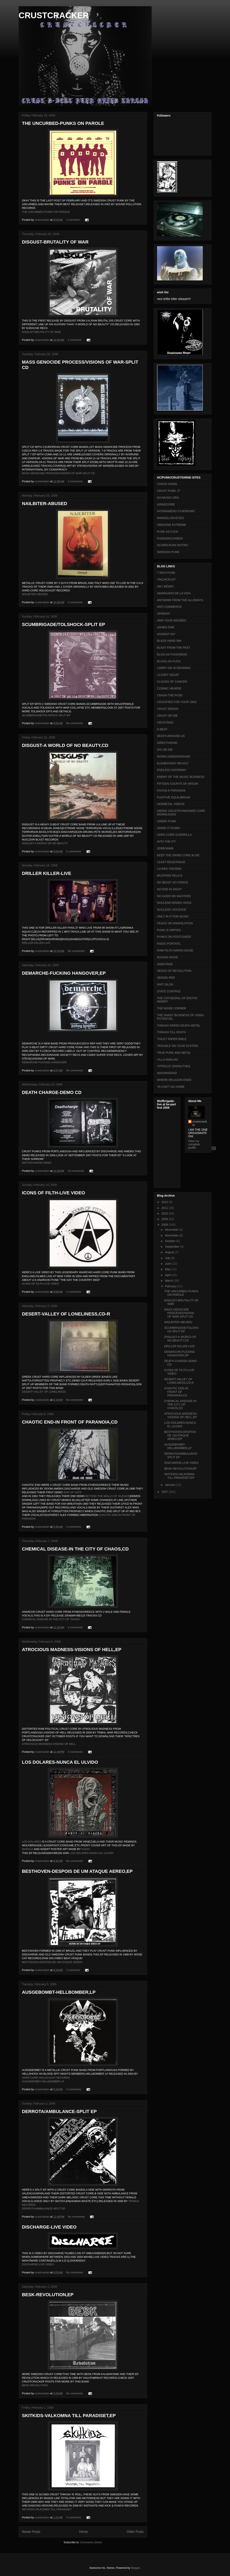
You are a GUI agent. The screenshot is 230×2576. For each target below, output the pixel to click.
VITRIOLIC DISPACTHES (174, 1066)
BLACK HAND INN (169, 640)
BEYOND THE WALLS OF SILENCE (107, 1496)
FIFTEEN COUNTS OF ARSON (177, 783)
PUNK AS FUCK (167, 531)
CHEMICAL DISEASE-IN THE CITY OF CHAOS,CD (75, 1549)
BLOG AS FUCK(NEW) (172, 654)
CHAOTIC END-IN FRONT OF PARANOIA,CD (70, 1422)
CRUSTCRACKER (54, 15)
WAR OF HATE (72, 1492)
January (170, 1484)
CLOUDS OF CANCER (172, 681)
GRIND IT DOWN (168, 828)
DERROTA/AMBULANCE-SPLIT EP (59, 2111)
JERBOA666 (165, 848)
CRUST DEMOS (167, 708)
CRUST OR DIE (167, 715)
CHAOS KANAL (167, 484)
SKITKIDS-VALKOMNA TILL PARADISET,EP (69, 2415)
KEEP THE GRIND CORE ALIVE (178, 855)
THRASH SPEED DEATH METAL (178, 1025)
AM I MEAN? (165, 586)
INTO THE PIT (166, 841)
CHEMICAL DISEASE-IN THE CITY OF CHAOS (51, 1619)
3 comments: (76, 481)
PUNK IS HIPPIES (169, 930)
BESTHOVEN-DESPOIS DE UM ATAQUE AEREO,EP (77, 1871)
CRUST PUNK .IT (168, 490)
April (168, 1275)
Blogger (135, 2567)
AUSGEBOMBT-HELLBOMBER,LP (59, 1992)
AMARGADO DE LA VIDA (174, 593)
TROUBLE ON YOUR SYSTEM (177, 1045)
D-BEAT (162, 729)
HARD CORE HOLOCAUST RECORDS (46, 2077)
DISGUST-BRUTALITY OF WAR (55, 242)
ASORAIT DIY (166, 634)
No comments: (75, 723)
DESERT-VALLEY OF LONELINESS (44, 1391)
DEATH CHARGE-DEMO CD (52, 1092)
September (172, 1246)
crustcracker (199, 1123)
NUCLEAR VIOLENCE (172, 909)
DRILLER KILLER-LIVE (46, 873)
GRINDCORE (166, 504)
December (172, 1229)
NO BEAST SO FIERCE (172, 882)
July (168, 1258)
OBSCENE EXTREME (171, 524)
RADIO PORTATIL (169, 943)
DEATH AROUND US (171, 736)
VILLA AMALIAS (167, 1059)
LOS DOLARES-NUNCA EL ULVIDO (60, 1762)
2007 (165, 1491)
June (168, 1263)
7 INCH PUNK (166, 572)
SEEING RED (166, 977)
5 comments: (74, 851)
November (172, 1235)
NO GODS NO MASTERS (174, 896)
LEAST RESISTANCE (171, 862)
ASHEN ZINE (166, 627)
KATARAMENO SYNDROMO (176, 511)
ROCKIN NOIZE (167, 957)
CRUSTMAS (165, 722)
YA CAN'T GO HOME (171, 1086)
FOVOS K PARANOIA (171, 790)
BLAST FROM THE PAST (173, 647)
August (170, 1252)
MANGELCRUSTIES (170, 518)
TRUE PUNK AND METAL (174, 1052)
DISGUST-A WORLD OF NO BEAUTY (45, 843)
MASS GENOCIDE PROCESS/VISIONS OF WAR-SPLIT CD (58, 473)
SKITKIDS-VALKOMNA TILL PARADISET (47, 2509)
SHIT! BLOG (165, 984)
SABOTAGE (165, 964)
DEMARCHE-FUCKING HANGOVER (44, 1062)
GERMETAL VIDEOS (170, 804)
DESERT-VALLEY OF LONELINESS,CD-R (66, 1314)
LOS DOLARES (31, 1841)
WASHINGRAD (167, 1073)
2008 (165, 1224)
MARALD (27, 1849)
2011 (165, 1207)
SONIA (85, 1849)
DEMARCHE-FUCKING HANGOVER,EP (64, 973)
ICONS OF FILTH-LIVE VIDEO (53, 1192)
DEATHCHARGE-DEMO (37, 1162)
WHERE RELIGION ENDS (174, 1080)
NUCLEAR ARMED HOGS (174, 902)
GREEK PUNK (166, 821)
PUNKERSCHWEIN (170, 538)
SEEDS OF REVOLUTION (174, 970)
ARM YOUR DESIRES (171, 620)
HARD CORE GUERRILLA (174, 834)
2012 (165, 1202)
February (171, 1286)
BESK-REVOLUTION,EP (48, 2294)
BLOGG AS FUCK (169, 661)
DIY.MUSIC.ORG (168, 497)
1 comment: (73, 219)
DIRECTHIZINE (167, 742)
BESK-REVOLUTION (35, 2385)
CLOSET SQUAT (168, 674)
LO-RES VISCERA (169, 868)
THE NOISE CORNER (171, 1008)
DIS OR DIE (165, 749)
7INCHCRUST (166, 579)
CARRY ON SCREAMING (174, 668)
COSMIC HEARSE (169, 688)
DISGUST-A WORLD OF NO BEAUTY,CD (65, 745)
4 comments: (74, 1291)
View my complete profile (194, 1144)
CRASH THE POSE (170, 695)
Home (83, 2531)
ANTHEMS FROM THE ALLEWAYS (180, 600)
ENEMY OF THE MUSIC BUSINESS (180, 776)
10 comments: (76, 1170)
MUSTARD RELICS (170, 875)
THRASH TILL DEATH (171, 1032)
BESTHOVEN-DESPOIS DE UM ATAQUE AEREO (52, 1962)
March (169, 1280)
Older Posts (135, 2531)
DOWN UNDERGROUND (173, 756)
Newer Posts (31, 2531)
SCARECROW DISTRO (172, 545)
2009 (165, 1219)
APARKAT (163, 613)
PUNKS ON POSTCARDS (174, 936)
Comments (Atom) (91, 2542)
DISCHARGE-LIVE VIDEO (49, 2227)
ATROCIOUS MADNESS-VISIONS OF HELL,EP (72, 1649)
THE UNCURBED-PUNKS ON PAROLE (63, 123)
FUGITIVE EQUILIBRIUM (173, 797)
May (168, 1269)
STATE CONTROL (169, 991)
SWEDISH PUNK (168, 552)
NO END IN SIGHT (169, 889)
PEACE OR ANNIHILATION (175, 923)
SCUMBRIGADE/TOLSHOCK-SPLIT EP (63, 624)
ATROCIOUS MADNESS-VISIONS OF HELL (49, 1743)
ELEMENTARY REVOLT (173, 763)
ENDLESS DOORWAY (171, 770)
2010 (165, 1213)
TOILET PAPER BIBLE (172, 1039)
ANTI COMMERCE (169, 606)
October (170, 1241)
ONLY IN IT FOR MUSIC (173, 916)
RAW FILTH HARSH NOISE (175, 950)
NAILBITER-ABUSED (44, 503)
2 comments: (76, 602)
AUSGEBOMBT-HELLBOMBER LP (43, 2081)
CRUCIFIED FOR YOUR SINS (177, 702)
